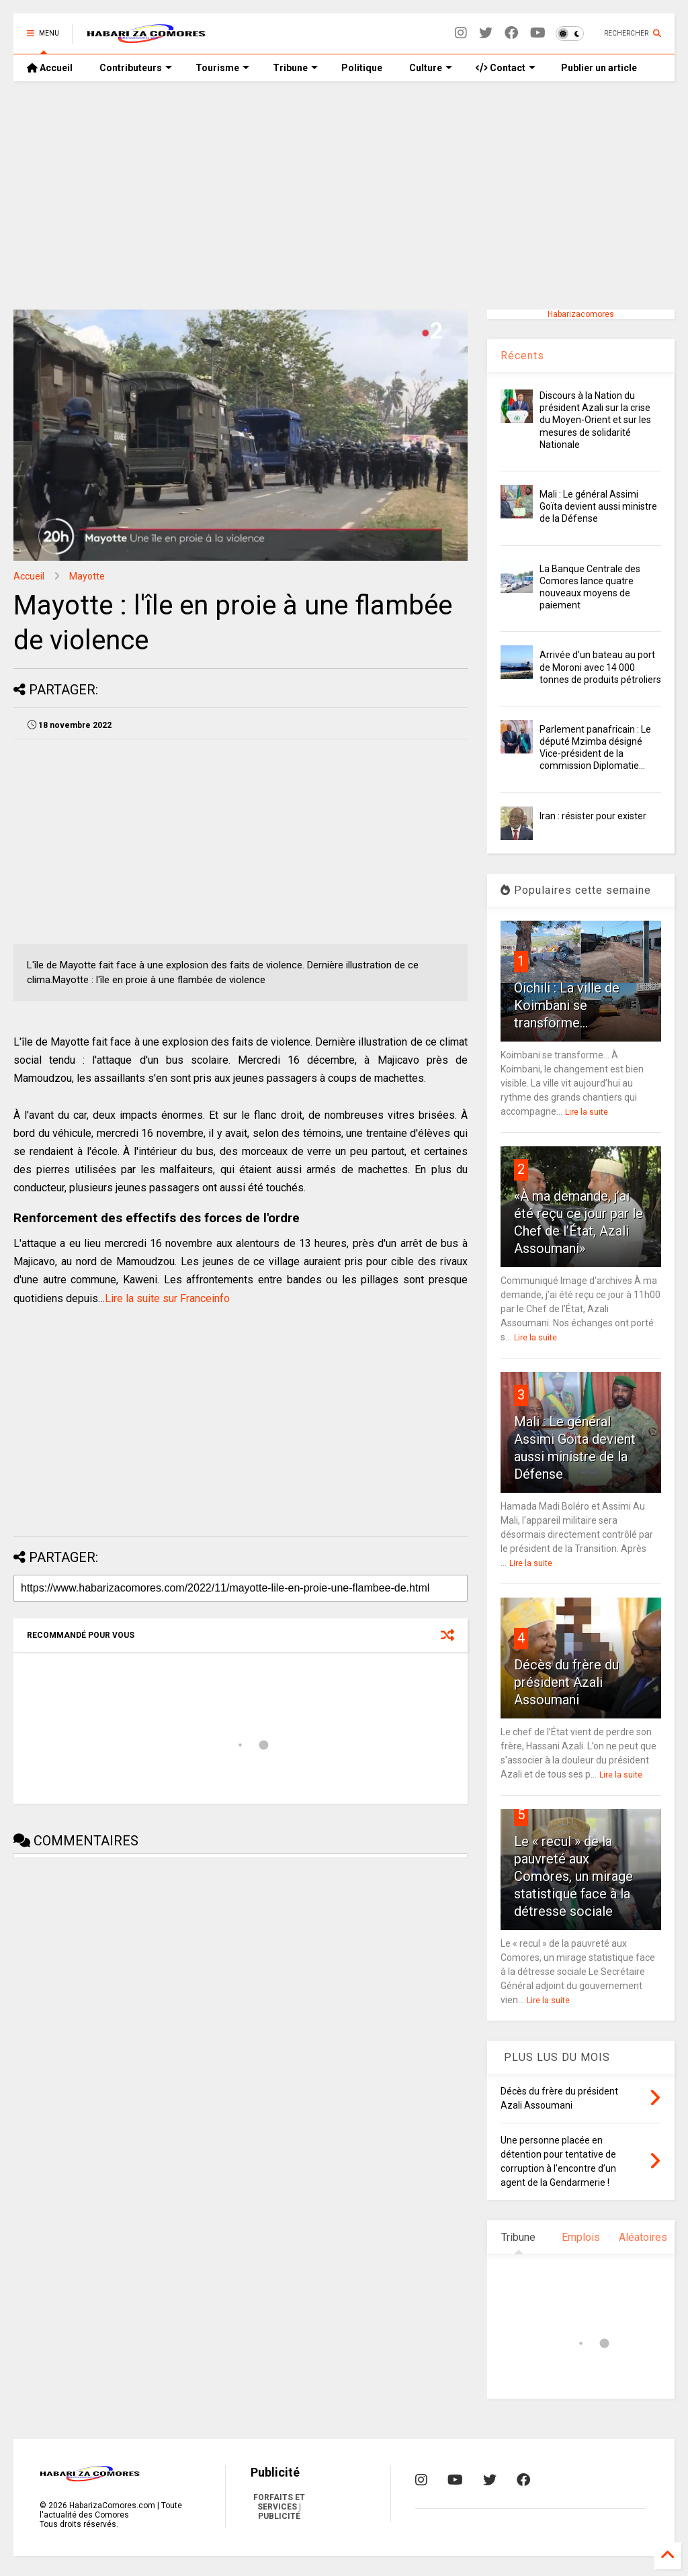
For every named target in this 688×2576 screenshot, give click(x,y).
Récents (522, 355)
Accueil (50, 67)
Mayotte (87, 576)
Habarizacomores (581, 314)
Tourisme (222, 67)
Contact (505, 67)
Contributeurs (135, 67)
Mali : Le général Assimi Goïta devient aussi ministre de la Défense (598, 506)
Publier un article (598, 67)
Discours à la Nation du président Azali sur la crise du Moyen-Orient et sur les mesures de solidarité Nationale (595, 420)
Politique (361, 67)
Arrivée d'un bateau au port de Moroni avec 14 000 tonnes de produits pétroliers (600, 666)
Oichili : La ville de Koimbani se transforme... (566, 1005)
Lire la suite (586, 1112)
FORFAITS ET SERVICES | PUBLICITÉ (279, 2507)
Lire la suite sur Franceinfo (167, 1298)
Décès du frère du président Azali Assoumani (566, 1682)
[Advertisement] (344, 195)
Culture (430, 67)
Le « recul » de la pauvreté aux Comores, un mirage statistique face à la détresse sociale (573, 1876)
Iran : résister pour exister (593, 816)
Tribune (295, 67)
